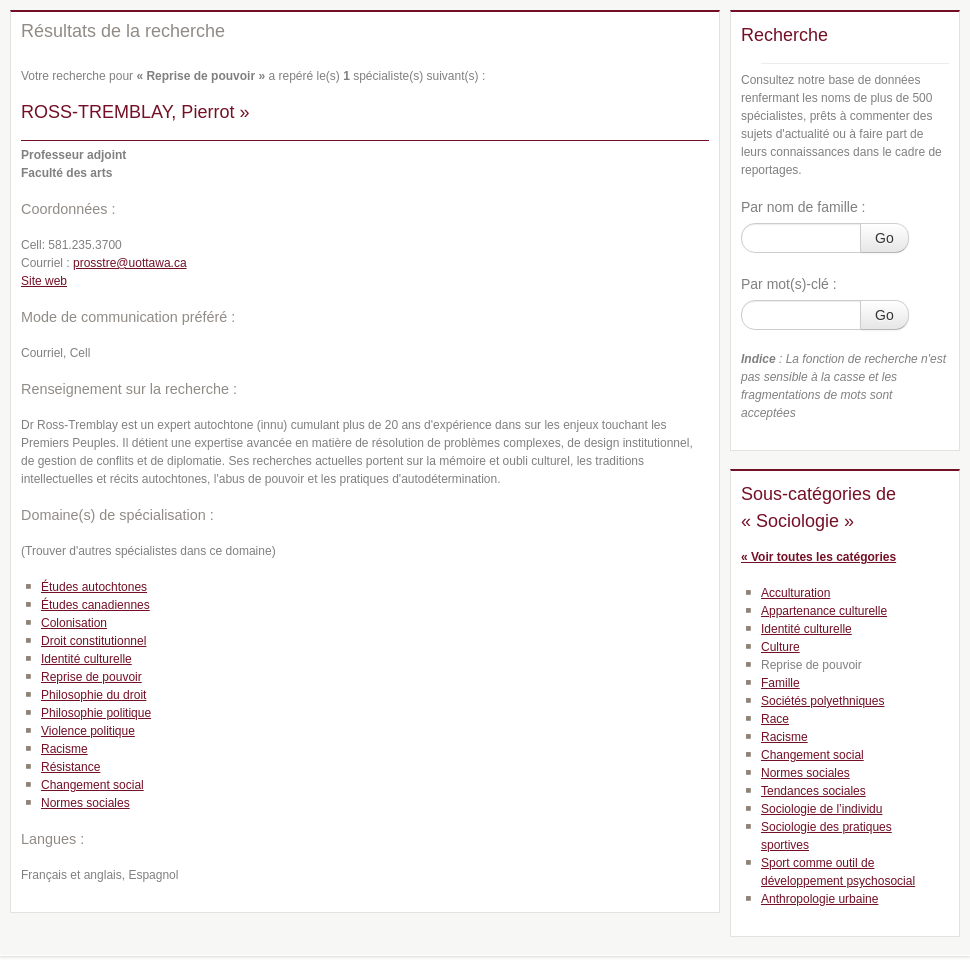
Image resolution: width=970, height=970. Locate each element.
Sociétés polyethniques (822, 701)
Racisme (64, 749)
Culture (780, 647)
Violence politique (88, 731)
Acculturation (795, 593)
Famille (780, 683)
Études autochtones (94, 587)
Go (884, 238)
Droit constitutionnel (93, 641)
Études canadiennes (95, 605)
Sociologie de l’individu (821, 809)
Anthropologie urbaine (819, 899)
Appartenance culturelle (824, 611)
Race (775, 719)
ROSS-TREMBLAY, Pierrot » (135, 112)
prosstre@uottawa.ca (130, 263)
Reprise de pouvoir (91, 677)
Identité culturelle (86, 659)
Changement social (92, 785)
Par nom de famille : (803, 207)
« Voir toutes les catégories (818, 557)
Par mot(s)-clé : (789, 284)
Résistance (70, 767)
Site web (44, 281)
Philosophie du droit (93, 695)
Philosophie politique (96, 713)
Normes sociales (85, 803)
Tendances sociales (813, 791)
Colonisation (74, 623)
